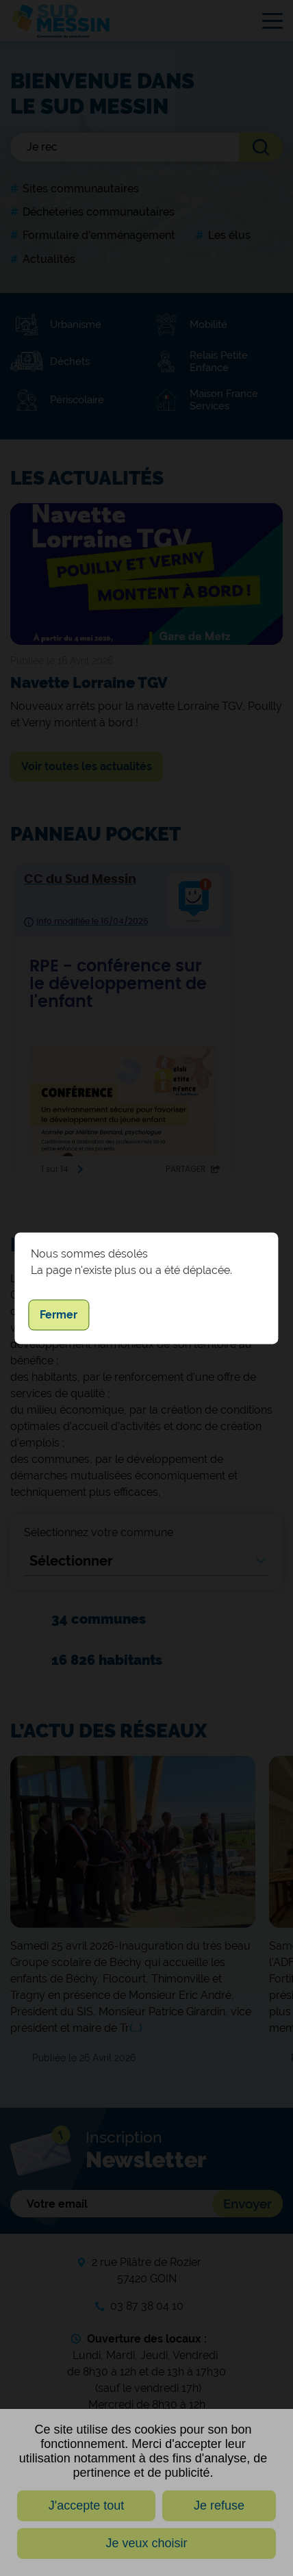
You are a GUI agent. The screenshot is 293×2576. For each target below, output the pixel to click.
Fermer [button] (58, 1314)
